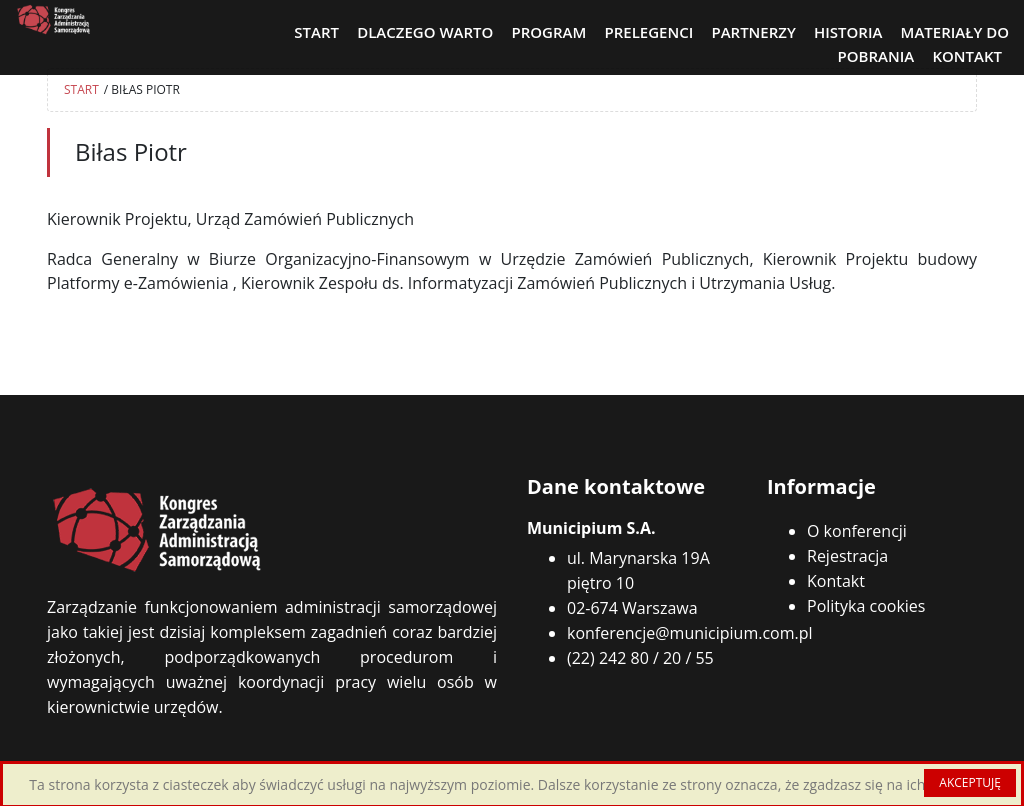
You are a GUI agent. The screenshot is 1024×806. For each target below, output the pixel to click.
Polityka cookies (866, 606)
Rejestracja (847, 556)
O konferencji (857, 531)
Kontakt (836, 581)
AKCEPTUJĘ (970, 782)
